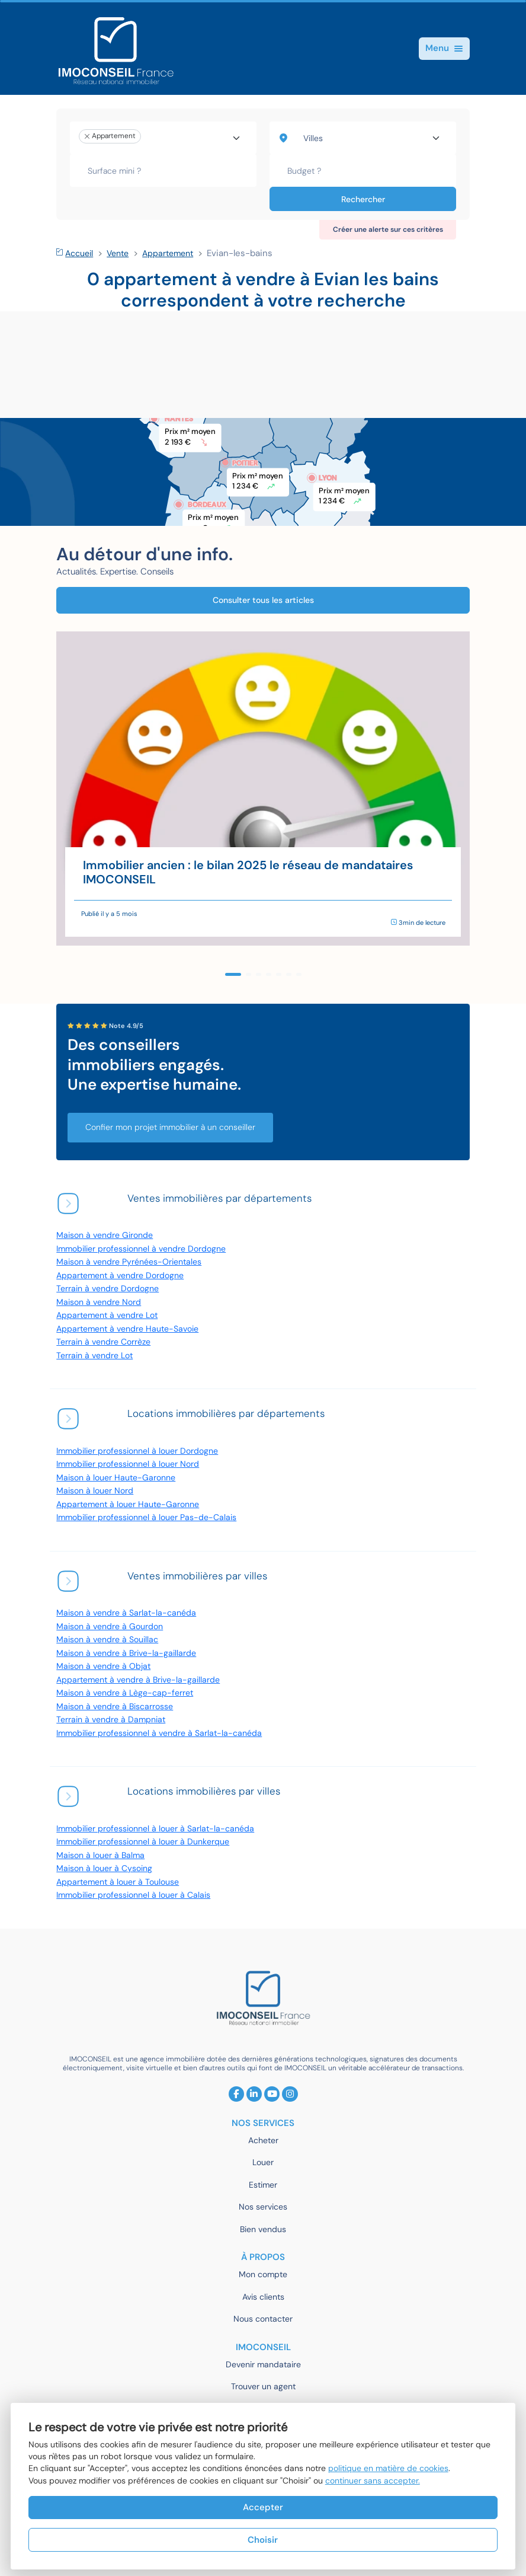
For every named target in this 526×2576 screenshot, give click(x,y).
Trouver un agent (263, 2387)
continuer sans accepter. (372, 2481)
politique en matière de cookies (388, 2468)
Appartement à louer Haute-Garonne (127, 1504)
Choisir (263, 2540)
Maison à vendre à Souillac (107, 1640)
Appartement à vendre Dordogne (120, 1276)
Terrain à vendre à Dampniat (110, 1720)
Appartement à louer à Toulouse (117, 1882)
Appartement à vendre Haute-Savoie (127, 1329)
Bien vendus (263, 2229)
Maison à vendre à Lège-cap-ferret (124, 1693)
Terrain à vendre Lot (94, 1356)
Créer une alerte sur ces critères (388, 229)
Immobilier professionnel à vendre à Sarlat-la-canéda (159, 1733)
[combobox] (163, 138)
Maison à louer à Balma (100, 1855)
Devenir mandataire (263, 2365)
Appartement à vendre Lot (107, 1315)
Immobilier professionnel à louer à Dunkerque (142, 1842)
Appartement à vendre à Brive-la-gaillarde (138, 1680)
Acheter (263, 2141)
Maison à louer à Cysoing (104, 1868)
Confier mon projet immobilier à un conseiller (170, 1127)
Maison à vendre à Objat (103, 1666)
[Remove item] (87, 136)
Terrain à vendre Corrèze (103, 1342)
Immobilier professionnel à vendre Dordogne (141, 1249)
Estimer (263, 2185)
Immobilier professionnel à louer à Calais (133, 1895)
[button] (233, 974)
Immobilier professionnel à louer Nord (127, 1464)
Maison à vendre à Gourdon (109, 1626)
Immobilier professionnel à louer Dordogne (137, 1451)
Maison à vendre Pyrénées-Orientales (128, 1262)
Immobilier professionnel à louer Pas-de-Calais (146, 1517)
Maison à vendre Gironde (104, 1235)
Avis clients (263, 2297)
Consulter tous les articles (263, 600)
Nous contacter (263, 2319)
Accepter (263, 2507)
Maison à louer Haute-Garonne (115, 1478)
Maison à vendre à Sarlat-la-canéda (126, 1613)
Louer (263, 2162)
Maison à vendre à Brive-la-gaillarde (126, 1653)
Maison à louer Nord (94, 1491)
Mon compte (263, 2274)
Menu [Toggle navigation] (444, 48)
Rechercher (363, 199)
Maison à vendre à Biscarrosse (114, 1707)
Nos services (263, 2207)
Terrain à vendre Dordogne (107, 1289)
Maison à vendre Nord (98, 1302)
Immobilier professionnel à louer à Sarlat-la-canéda (155, 1829)
